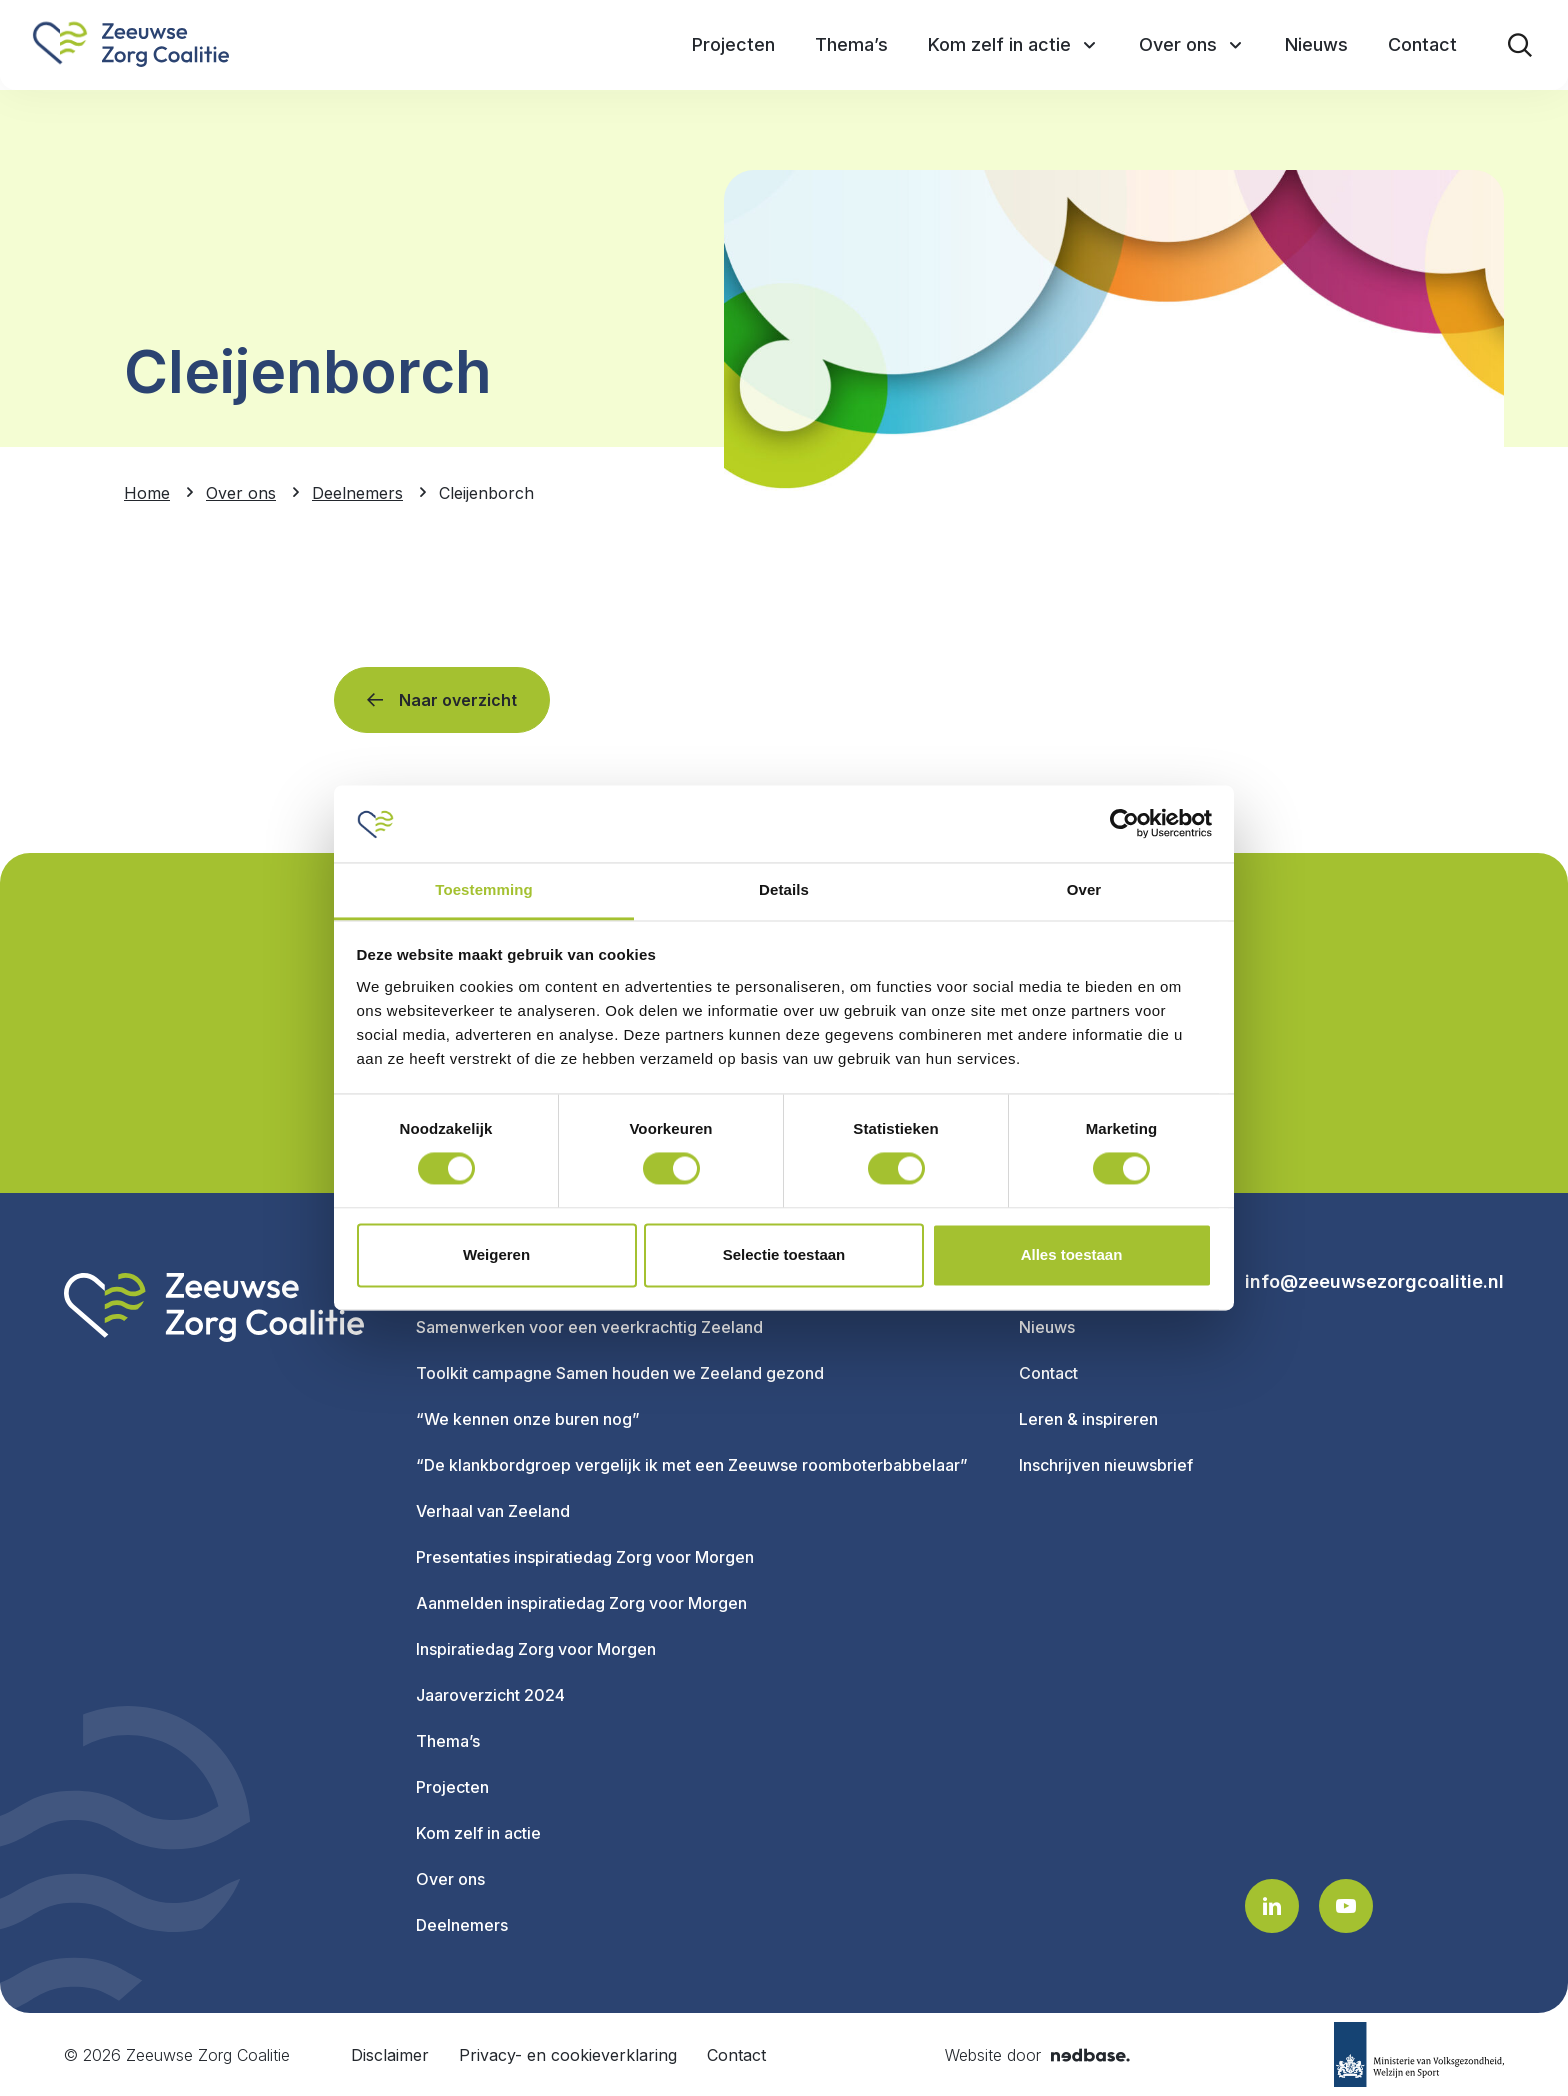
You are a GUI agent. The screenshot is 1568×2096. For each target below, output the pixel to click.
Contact (1048, 1373)
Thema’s (448, 1741)
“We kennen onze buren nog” (528, 1419)
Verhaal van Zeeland (493, 1511)
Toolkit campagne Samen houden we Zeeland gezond (620, 1373)
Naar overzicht (458, 700)
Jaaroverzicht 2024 (490, 1695)
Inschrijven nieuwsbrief (1106, 1465)
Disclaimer (390, 2055)
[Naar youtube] (1346, 1906)
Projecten (452, 1787)
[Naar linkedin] (1272, 1906)
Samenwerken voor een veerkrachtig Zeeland (589, 1327)
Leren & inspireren (1088, 1419)
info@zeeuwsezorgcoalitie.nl (1374, 1282)
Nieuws (1047, 1327)
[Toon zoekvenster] (1520, 45)
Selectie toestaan (784, 1254)
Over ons (450, 1879)
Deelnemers (462, 1925)
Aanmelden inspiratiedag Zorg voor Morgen (581, 1603)
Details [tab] (784, 889)
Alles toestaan (1072, 1254)
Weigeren (496, 1254)
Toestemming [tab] (484, 889)
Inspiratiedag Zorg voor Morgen (536, 1649)
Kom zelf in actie (478, 1833)
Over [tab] (1084, 889)
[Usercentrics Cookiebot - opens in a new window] (1124, 824)
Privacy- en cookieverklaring (568, 2055)
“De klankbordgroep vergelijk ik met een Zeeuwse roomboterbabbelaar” (692, 1465)
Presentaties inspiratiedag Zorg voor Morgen (585, 1557)
